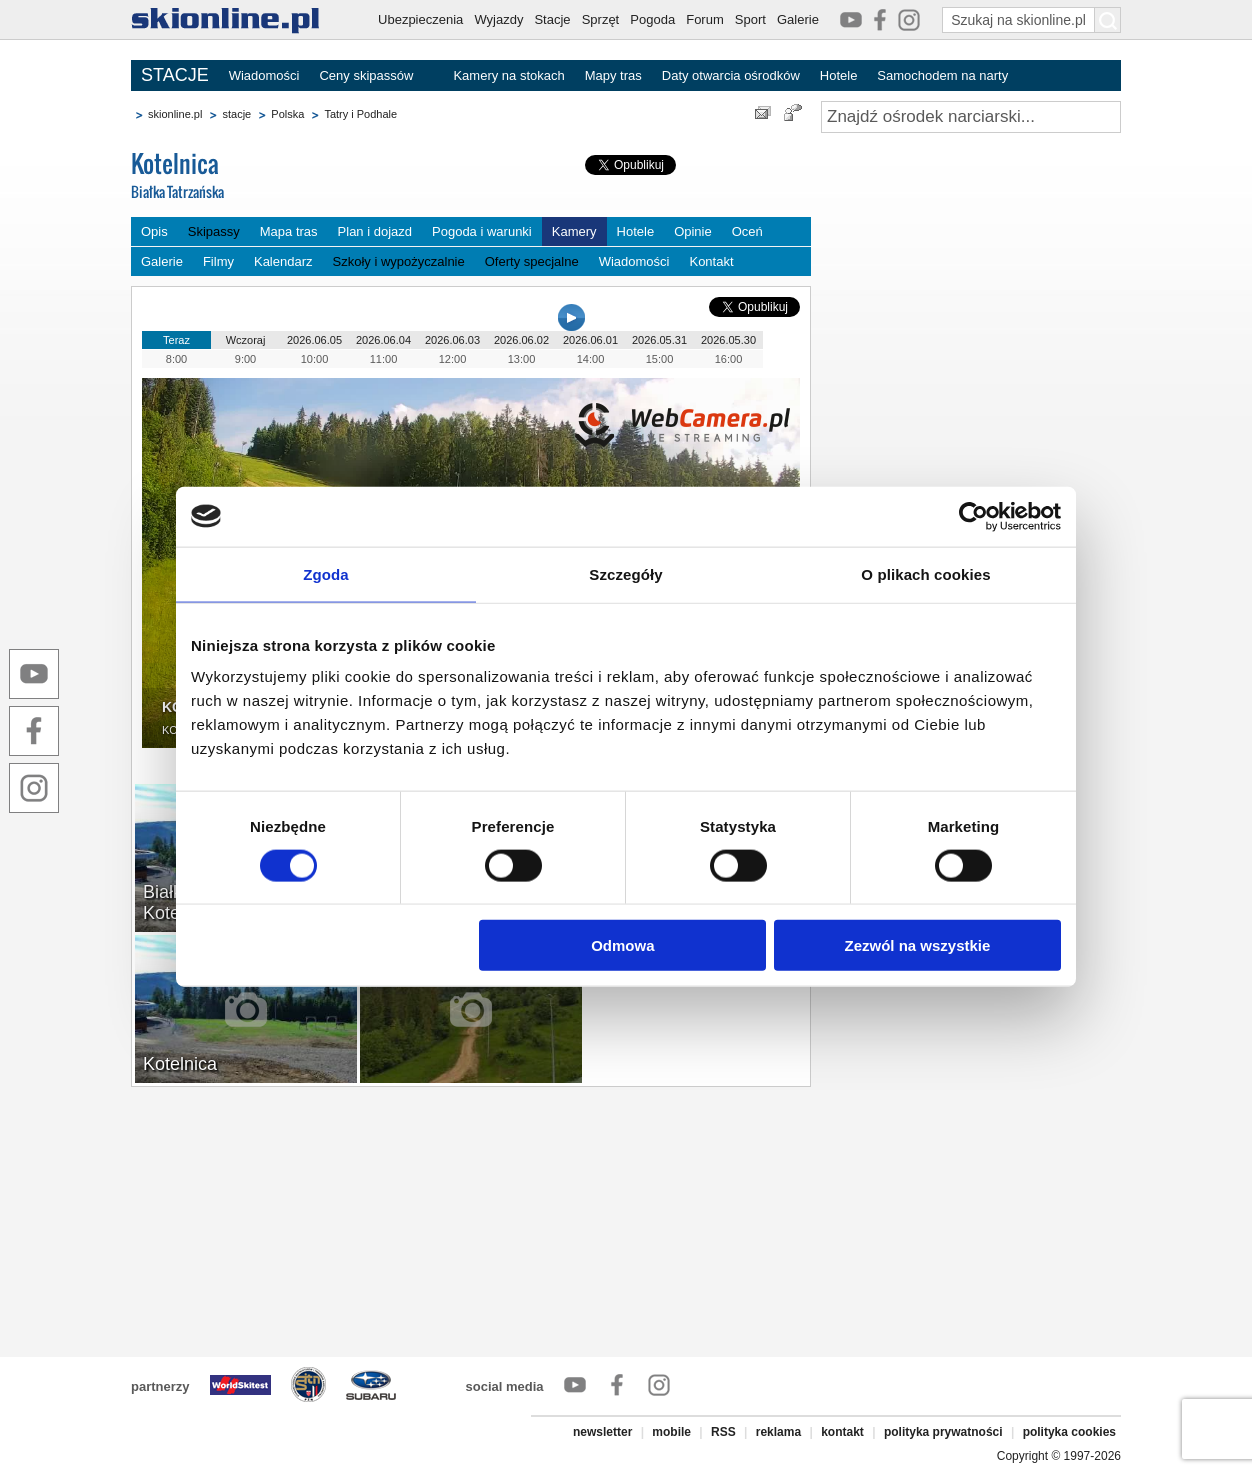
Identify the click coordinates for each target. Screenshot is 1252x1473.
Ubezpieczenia (420, 19)
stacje (236, 114)
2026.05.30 (728, 340)
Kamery (574, 231)
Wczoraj (246, 340)
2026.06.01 (590, 340)
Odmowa (622, 945)
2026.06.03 (452, 340)
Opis (154, 231)
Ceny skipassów (366, 75)
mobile (671, 1432)
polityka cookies (1069, 1432)
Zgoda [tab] (326, 573)
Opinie (693, 231)
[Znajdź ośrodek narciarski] (971, 117)
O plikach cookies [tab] (925, 573)
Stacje (552, 19)
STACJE (175, 75)
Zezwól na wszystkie (918, 945)
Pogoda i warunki (482, 231)
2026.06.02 (521, 340)
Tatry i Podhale (360, 114)
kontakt (842, 1432)
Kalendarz (283, 261)
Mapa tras (289, 231)
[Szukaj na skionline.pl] (1108, 20)
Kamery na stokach (508, 75)
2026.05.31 (659, 340)
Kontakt (711, 261)
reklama (778, 1432)
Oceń (747, 231)
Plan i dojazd (375, 231)
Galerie (798, 19)
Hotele (839, 75)
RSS (723, 1432)
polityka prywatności (943, 1432)
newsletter (602, 1432)
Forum (705, 19)
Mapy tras (613, 75)
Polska (287, 114)
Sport (750, 19)
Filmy (218, 261)
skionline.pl (175, 114)
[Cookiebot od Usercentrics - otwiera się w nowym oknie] (973, 516)
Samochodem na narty (942, 75)
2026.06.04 (383, 340)
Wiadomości (264, 75)
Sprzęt (601, 19)
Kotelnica (281, 176)
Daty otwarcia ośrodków (731, 75)
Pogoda (652, 19)
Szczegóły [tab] (625, 573)
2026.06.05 (314, 340)
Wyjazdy (498, 19)
